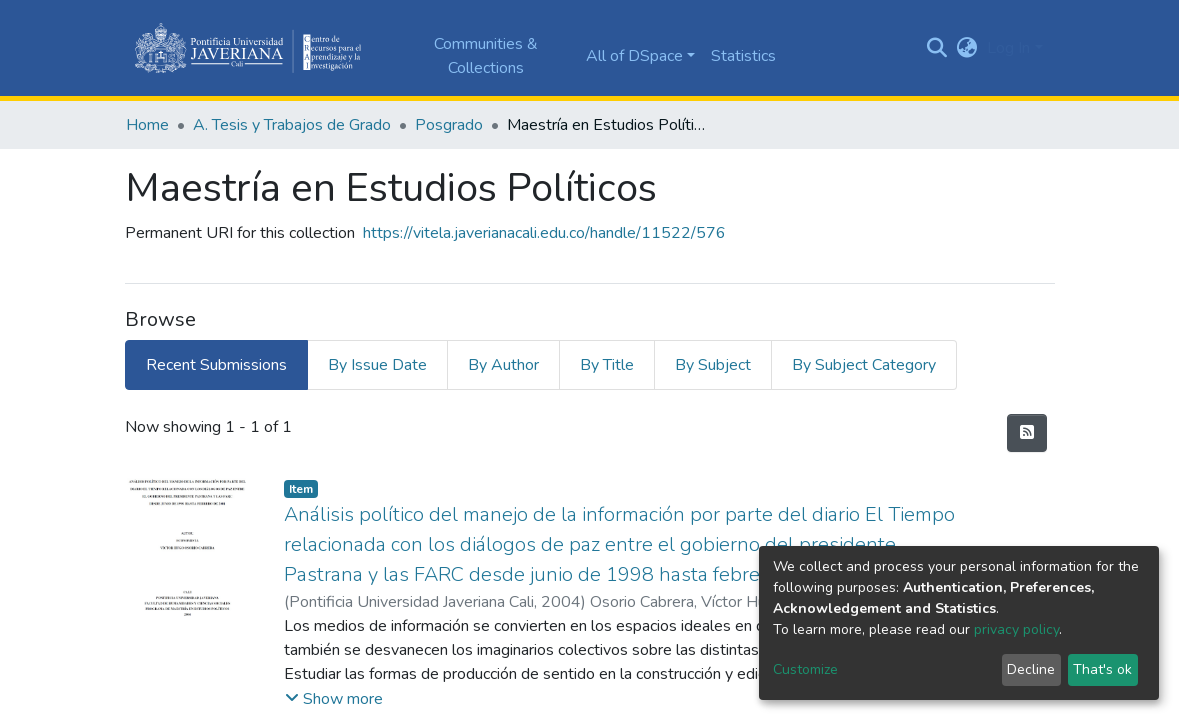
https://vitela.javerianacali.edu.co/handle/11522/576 (544, 233)
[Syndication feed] (1027, 433)
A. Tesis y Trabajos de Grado (292, 125)
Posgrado (449, 125)
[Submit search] (936, 48)
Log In (1008, 48)
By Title (607, 365)
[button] (966, 48)
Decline (1031, 669)
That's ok (1102, 669)
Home (147, 125)
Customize (805, 669)
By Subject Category (864, 365)
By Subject (713, 365)
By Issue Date (377, 365)
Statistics (743, 56)
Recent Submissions (216, 365)
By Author (503, 365)
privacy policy (1016, 629)
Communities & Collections (486, 56)
